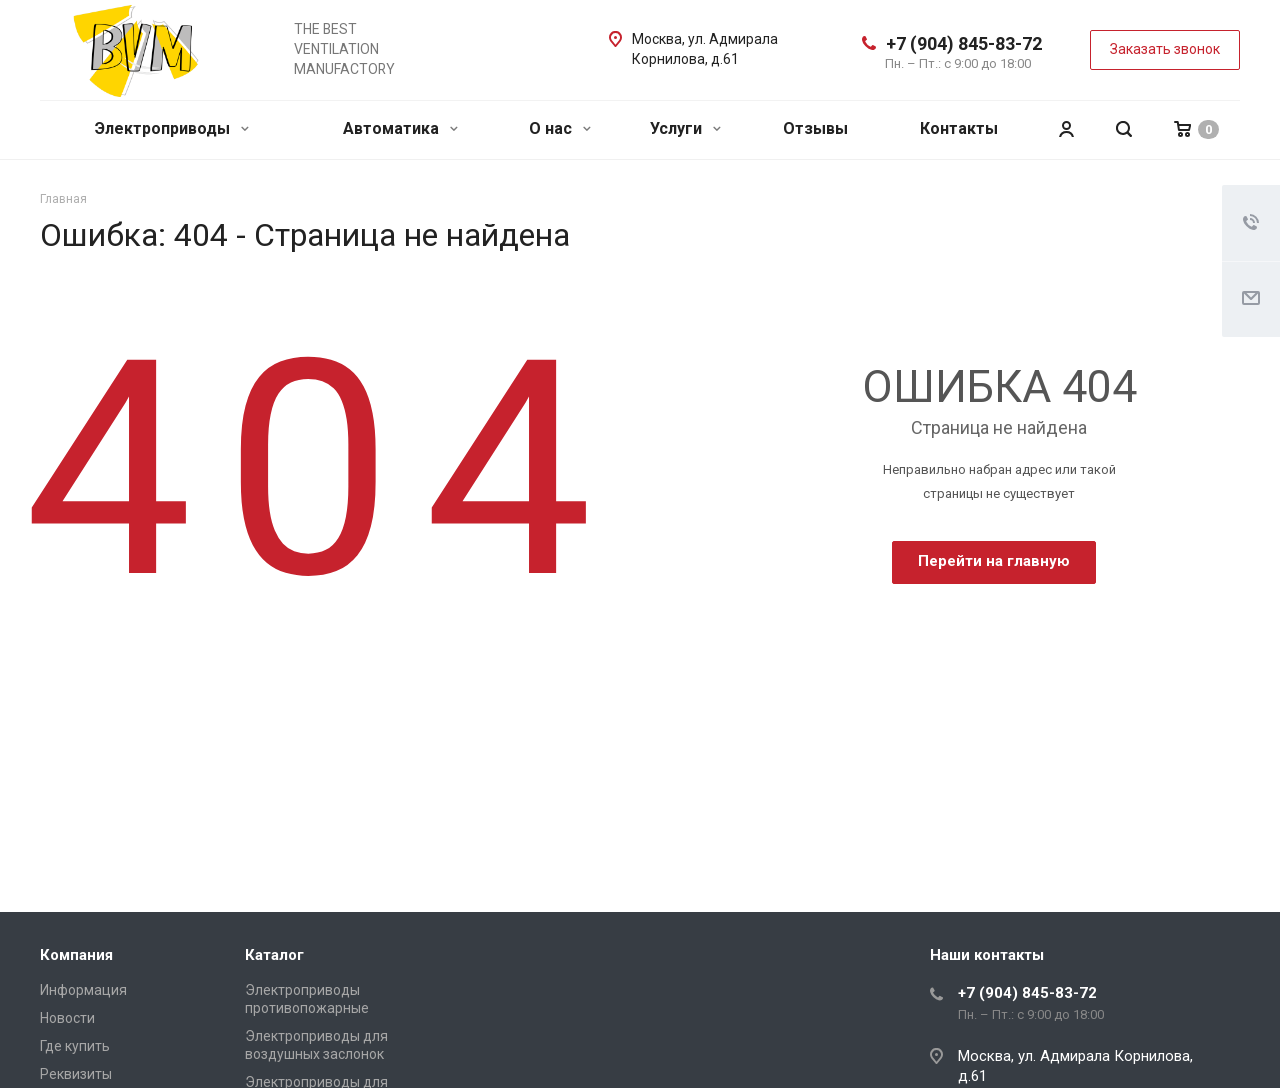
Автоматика (400, 128)
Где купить (75, 1046)
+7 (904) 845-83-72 (964, 43)
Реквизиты (76, 1074)
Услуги (685, 128)
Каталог (274, 955)
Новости (67, 1018)
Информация (83, 990)
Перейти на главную (994, 561)
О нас (560, 128)
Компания (76, 955)
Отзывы (815, 128)
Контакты (959, 128)
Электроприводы (172, 128)
